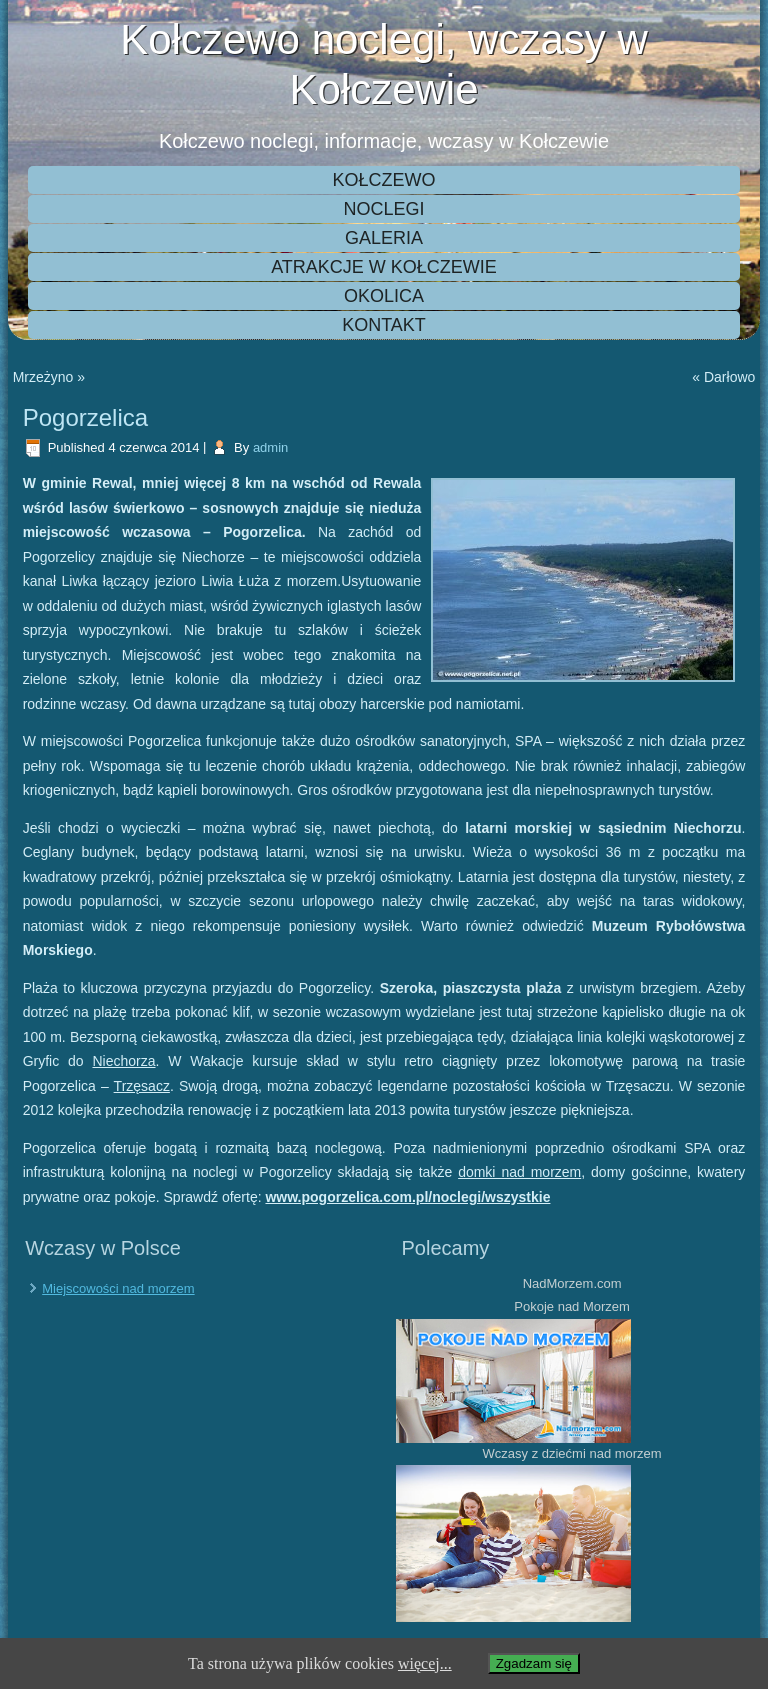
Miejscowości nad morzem (118, 1288)
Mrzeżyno (43, 377)
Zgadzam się (534, 1663)
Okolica (384, 296)
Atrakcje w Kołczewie (384, 267)
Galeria (384, 238)
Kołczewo (383, 180)
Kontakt (384, 325)
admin (270, 447)
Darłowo (729, 377)
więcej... (425, 1663)
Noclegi (383, 209)
